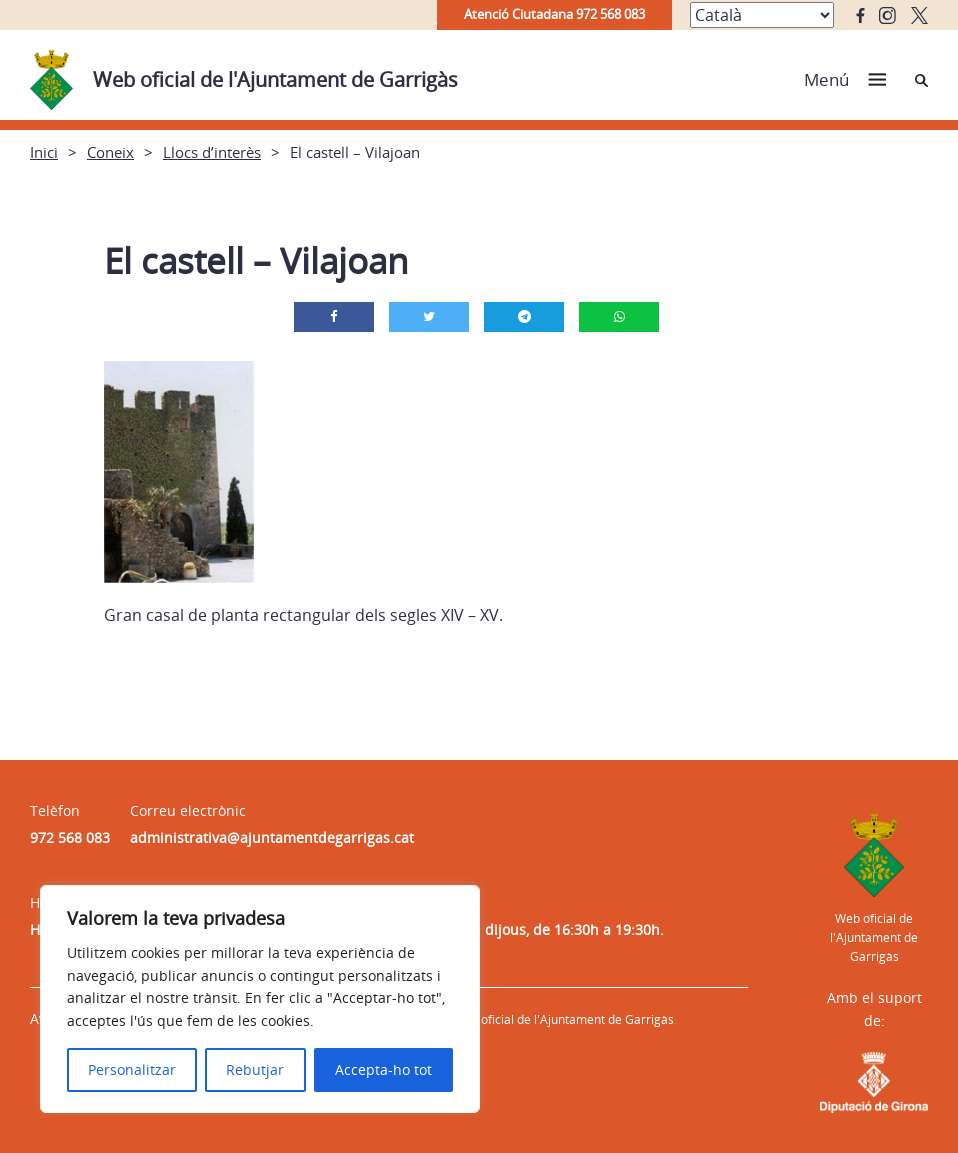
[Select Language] (762, 15)
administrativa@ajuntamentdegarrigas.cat (272, 837)
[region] (260, 999)
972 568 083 (70, 837)
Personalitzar (132, 1069)
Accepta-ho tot (383, 1069)
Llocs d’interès (212, 152)
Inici (44, 152)
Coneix (110, 152)
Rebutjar (255, 1069)
